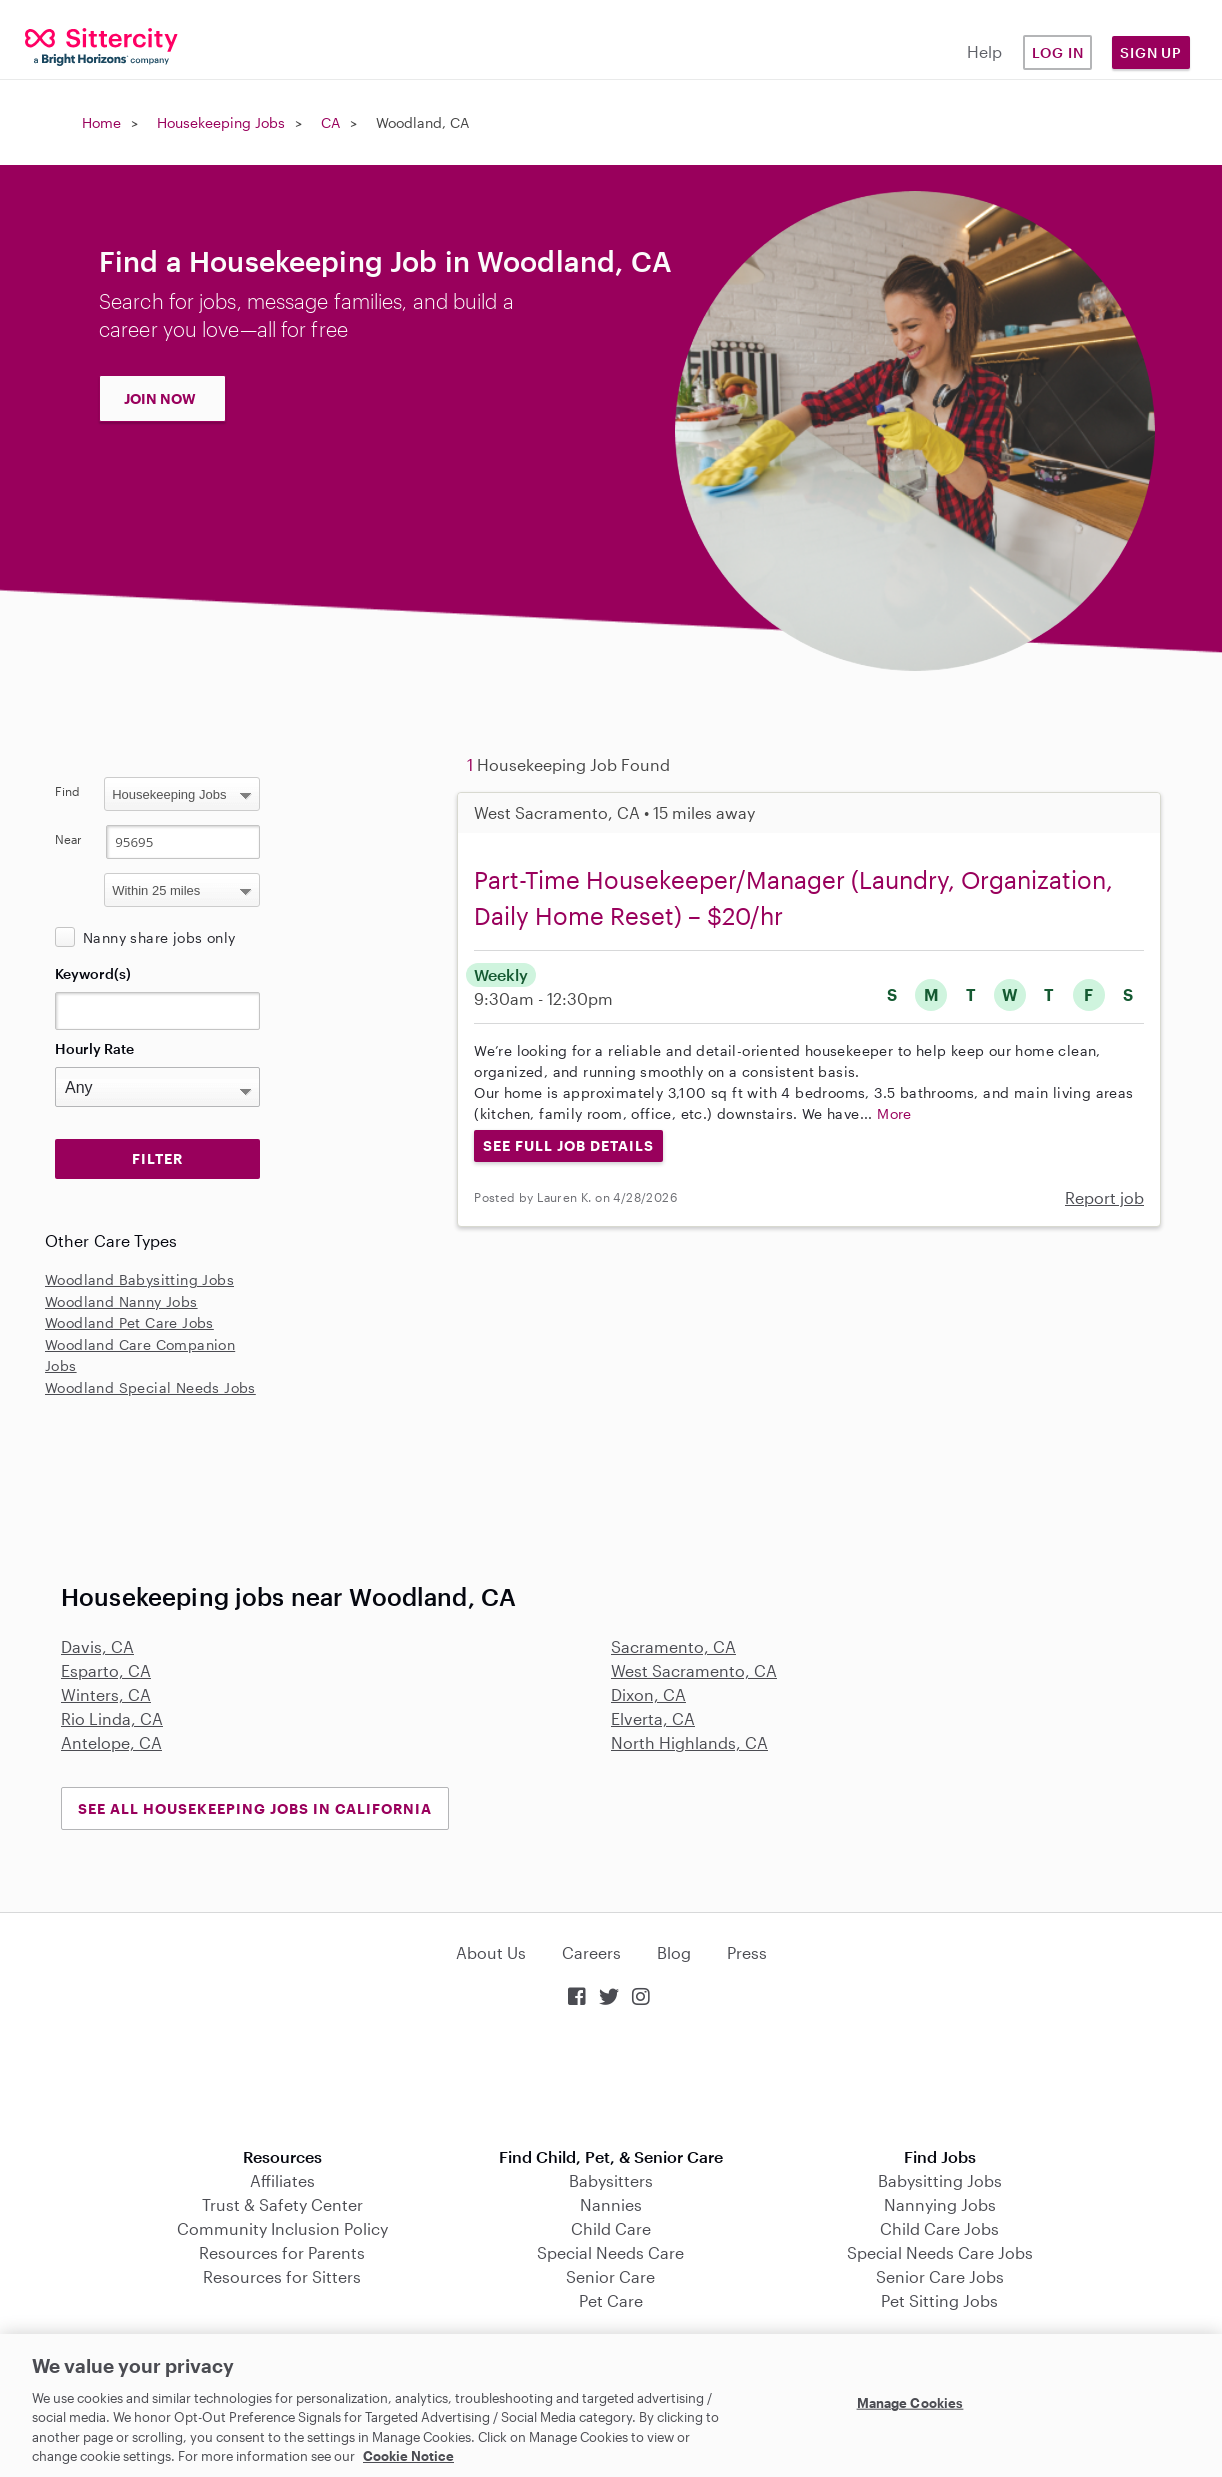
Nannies (611, 2204)
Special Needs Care (610, 2252)
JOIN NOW (160, 398)
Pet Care (611, 2300)
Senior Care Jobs (940, 2276)
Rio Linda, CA (112, 1718)
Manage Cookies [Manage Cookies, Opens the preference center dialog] (910, 2403)
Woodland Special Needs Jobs (150, 1387)
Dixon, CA (648, 1694)
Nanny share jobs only (159, 937)
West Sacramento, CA (694, 1670)
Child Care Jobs (939, 2228)
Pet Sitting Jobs (939, 2300)
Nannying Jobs (940, 2204)
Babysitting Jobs (940, 2180)
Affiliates (282, 2180)
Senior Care (610, 2276)
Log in (1058, 52)
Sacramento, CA (673, 1646)
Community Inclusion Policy (282, 2228)
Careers (591, 1952)
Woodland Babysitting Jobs (139, 1279)
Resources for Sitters (282, 2276)
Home (101, 122)
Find (67, 791)
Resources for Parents (282, 2252)
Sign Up (1151, 52)
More (894, 1113)
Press (747, 1952)
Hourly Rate (94, 1048)
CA (330, 122)
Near (68, 839)
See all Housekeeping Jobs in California (255, 1808)
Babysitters (611, 2180)
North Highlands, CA (689, 1742)
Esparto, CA (106, 1670)
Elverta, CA (653, 1718)
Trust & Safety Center (282, 2204)
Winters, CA (106, 1694)
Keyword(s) (93, 973)
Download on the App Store (611, 2079)
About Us (491, 1952)
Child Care (611, 2228)
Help (984, 51)
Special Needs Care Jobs (940, 2252)
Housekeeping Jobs (221, 122)
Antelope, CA (111, 1742)
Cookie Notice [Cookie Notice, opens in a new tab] (408, 2456)
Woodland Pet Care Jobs (129, 1322)
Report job (1104, 1197)
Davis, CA (97, 1646)
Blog (674, 1952)
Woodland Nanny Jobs (121, 1301)
